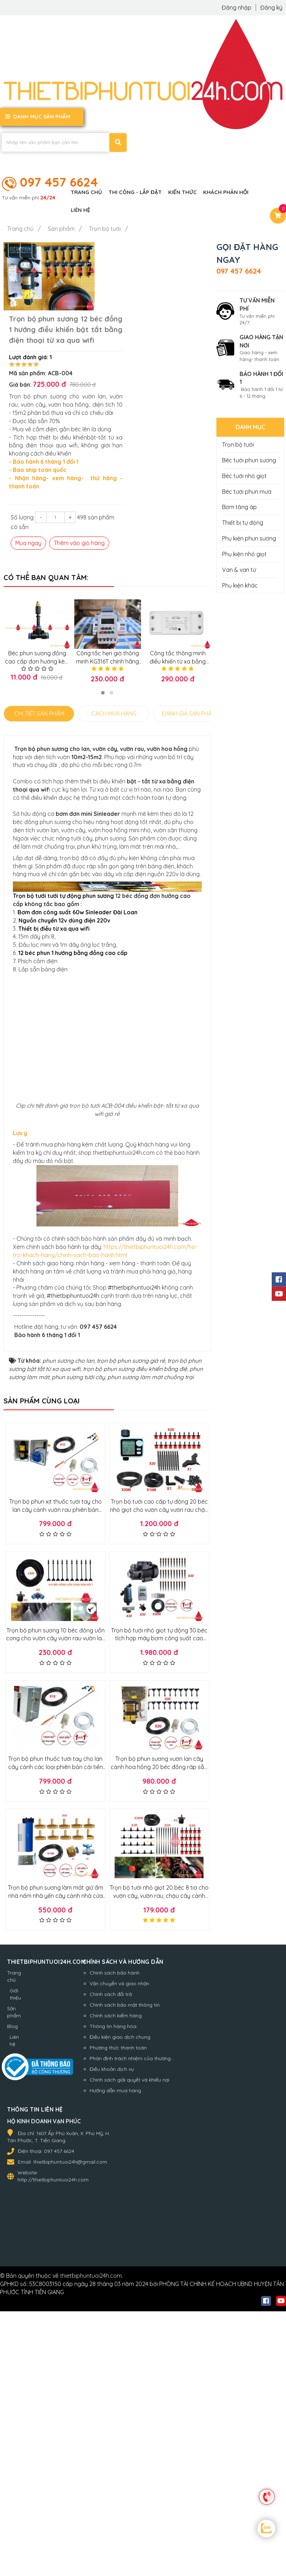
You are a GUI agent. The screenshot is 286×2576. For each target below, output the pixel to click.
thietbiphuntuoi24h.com (91, 2530)
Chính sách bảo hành (111, 2279)
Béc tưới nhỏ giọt (244, 475)
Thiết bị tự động (242, 521)
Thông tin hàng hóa (109, 2332)
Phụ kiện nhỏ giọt (244, 553)
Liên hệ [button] (80, 209)
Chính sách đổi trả (107, 2300)
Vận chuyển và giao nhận (115, 2290)
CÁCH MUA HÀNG (113, 660)
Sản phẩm (14, 2318)
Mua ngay (116, 489)
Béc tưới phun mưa (246, 490)
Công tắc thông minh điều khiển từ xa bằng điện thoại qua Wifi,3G (177, 607)
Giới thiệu (15, 2300)
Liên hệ (14, 2347)
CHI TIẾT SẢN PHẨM (39, 660)
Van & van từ (239, 569)
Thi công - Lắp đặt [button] (135, 191)
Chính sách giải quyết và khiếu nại (125, 2386)
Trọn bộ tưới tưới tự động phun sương (63, 972)
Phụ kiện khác (240, 584)
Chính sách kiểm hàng (112, 2322)
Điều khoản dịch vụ (108, 2375)
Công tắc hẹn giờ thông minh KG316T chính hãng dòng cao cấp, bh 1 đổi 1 (107, 607)
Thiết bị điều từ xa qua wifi (54, 1004)
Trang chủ (14, 2283)
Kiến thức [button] (182, 191)
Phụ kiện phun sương (249, 537)
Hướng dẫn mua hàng (111, 2397)
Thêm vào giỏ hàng (167, 489)
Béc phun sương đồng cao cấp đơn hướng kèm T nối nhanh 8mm (36, 607)
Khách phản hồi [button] (226, 191)
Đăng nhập (237, 7)
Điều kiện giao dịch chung (116, 2343)
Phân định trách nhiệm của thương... (128, 2365)
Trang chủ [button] (86, 191)
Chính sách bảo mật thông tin (121, 2311)
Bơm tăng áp (239, 506)
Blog (12, 2332)
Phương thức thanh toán (114, 2354)
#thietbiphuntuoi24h (134, 1593)
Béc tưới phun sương (249, 459)
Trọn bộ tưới (238, 443)
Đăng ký (271, 7)
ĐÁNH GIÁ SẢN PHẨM (189, 660)
